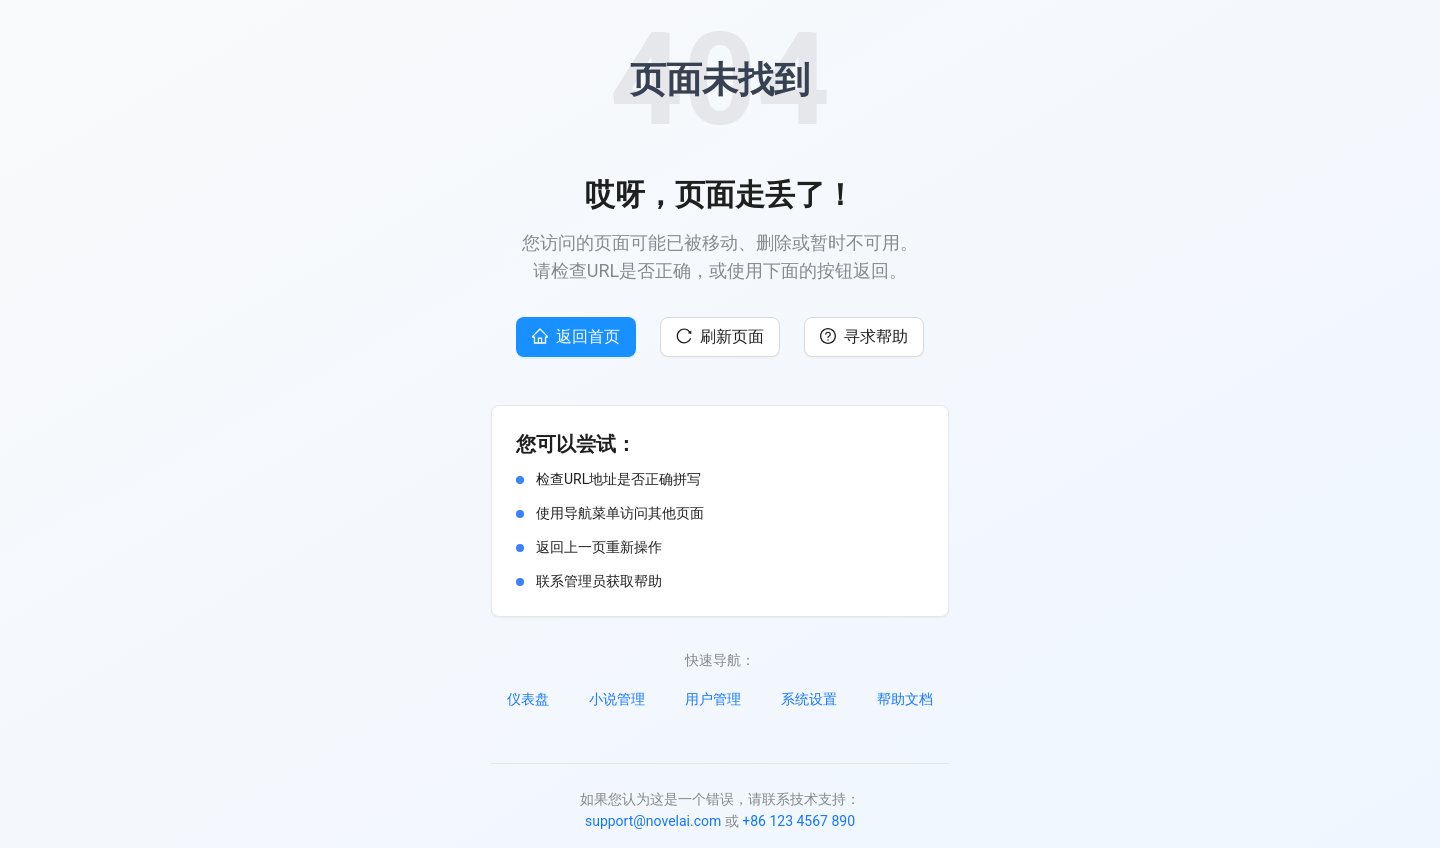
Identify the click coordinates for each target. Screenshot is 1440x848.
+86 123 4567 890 (798, 821)
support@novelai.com (653, 821)
